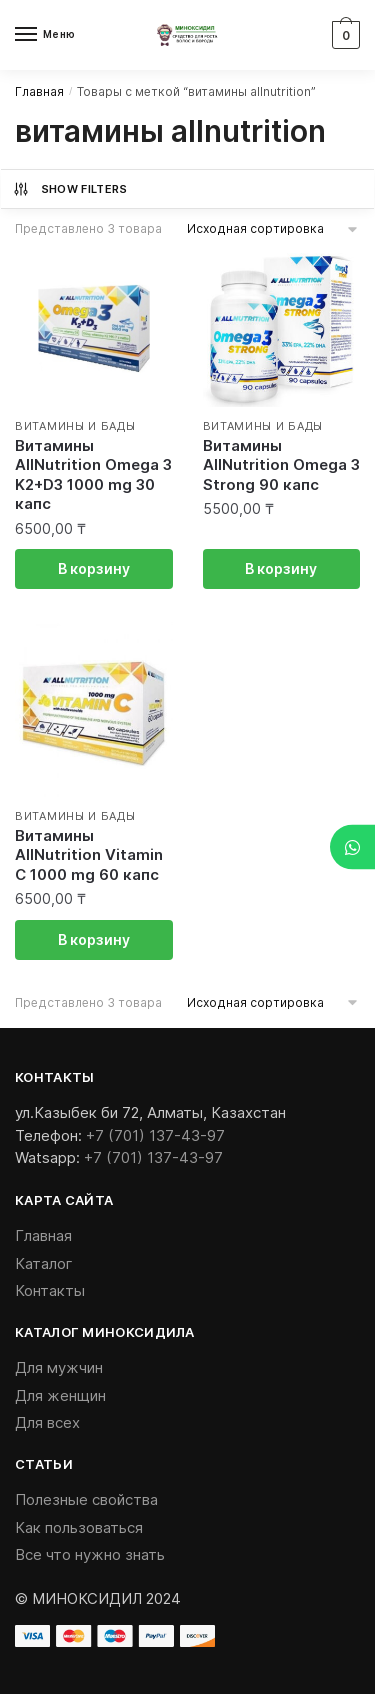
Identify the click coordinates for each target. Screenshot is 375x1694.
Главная (39, 91)
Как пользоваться (79, 1527)
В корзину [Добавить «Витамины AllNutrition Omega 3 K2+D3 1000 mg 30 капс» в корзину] (94, 568)
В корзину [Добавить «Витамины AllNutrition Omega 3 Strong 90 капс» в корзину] (281, 568)
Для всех (47, 1422)
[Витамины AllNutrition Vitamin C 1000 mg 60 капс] (94, 709)
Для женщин (60, 1395)
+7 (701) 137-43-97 (155, 1135)
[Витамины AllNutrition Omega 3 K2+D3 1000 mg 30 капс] (94, 328)
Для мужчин (59, 1367)
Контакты (50, 1290)
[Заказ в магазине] (274, 228)
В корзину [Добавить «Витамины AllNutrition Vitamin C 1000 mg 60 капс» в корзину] (94, 939)
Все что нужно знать (90, 1554)
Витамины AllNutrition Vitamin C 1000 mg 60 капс (89, 855)
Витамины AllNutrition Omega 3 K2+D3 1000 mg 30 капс (93, 475)
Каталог (44, 1263)
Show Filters (70, 189)
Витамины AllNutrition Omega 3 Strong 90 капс (281, 465)
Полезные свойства (86, 1499)
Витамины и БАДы (75, 426)
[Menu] (45, 35)
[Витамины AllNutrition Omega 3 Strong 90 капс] (282, 328)
